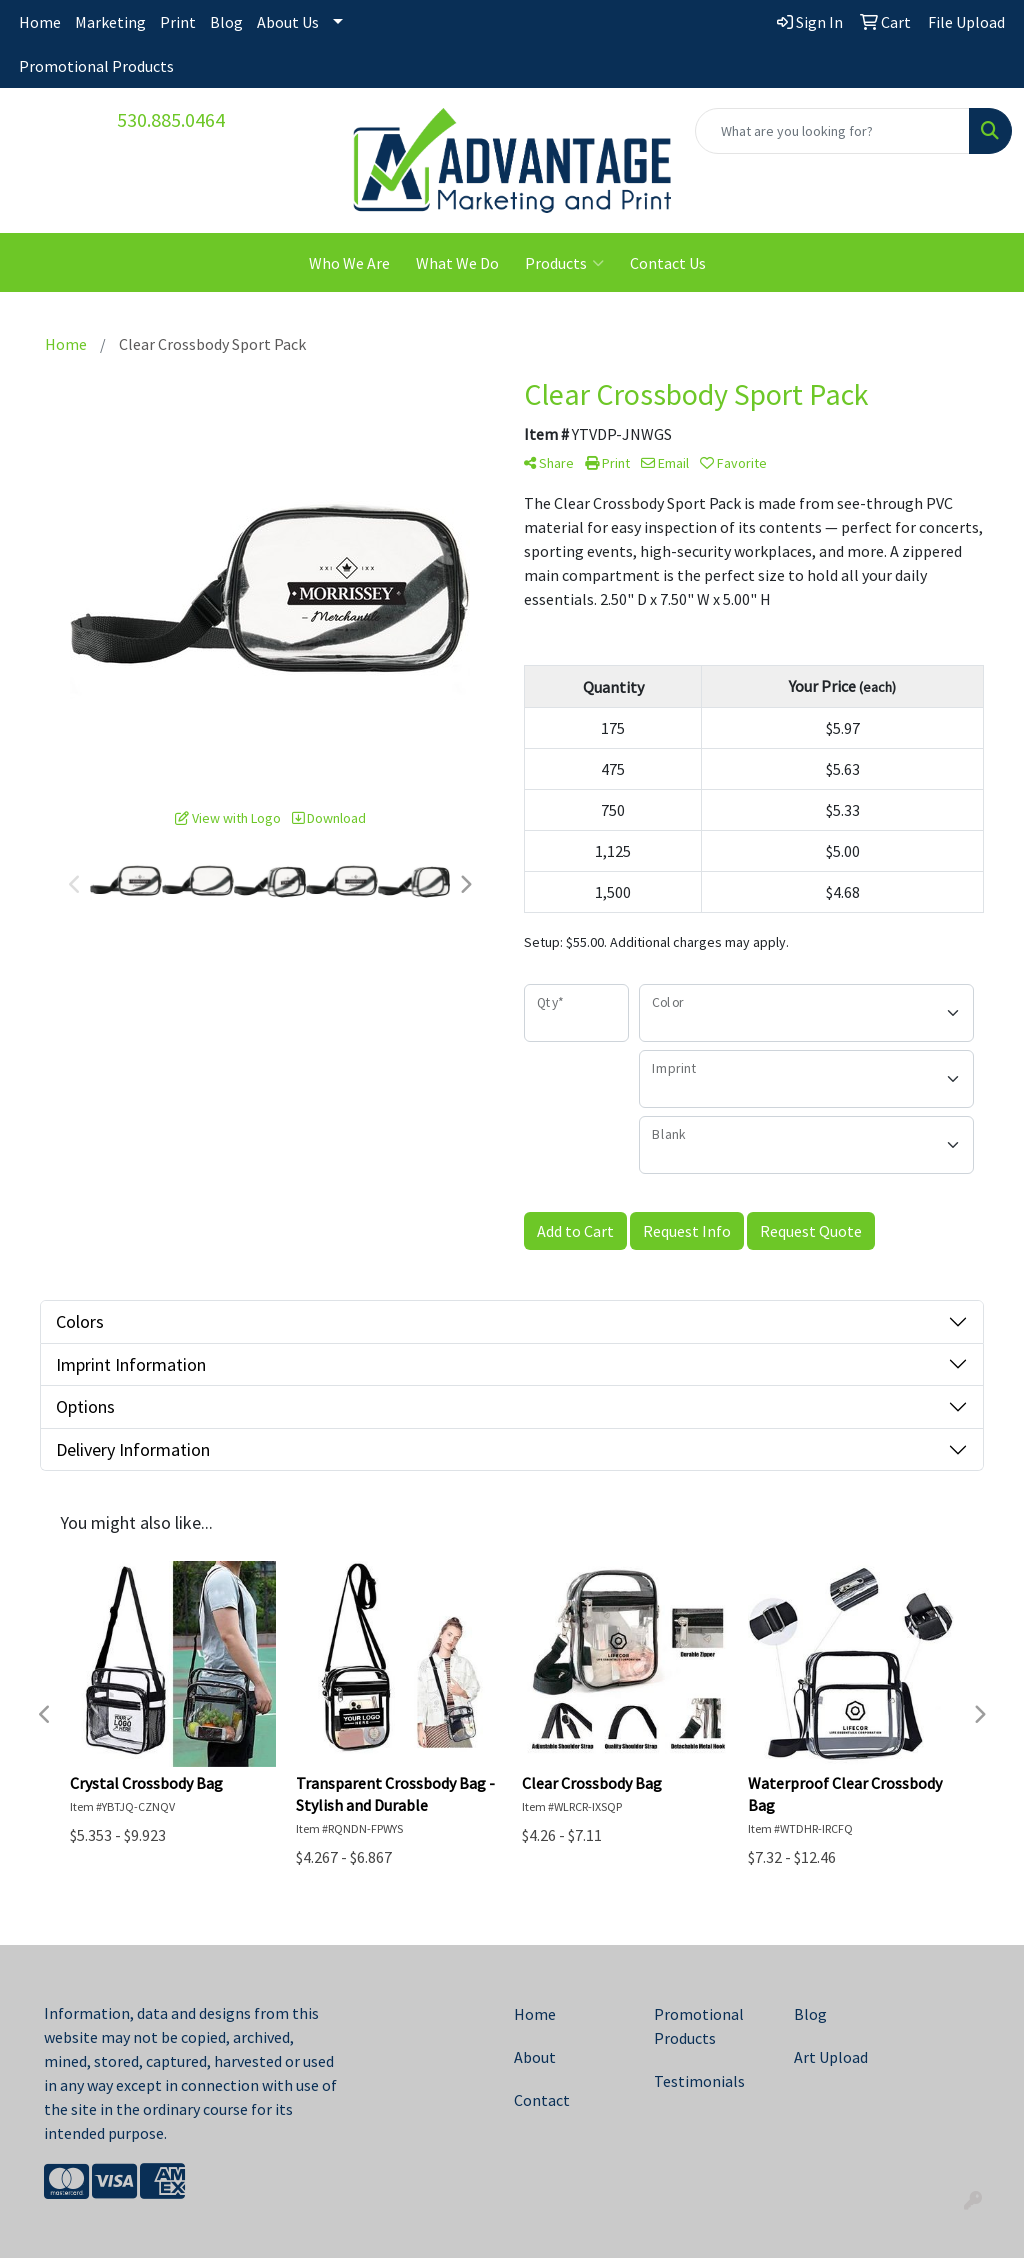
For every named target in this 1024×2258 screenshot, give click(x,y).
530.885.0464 (171, 119)
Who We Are (349, 263)
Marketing (110, 22)
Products (564, 263)
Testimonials (699, 2081)
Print (178, 22)
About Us (288, 22)
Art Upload (831, 2057)
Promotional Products (96, 66)
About (535, 2057)
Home (40, 22)
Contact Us (668, 263)
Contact (542, 2100)
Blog (226, 22)
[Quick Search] (832, 131)
